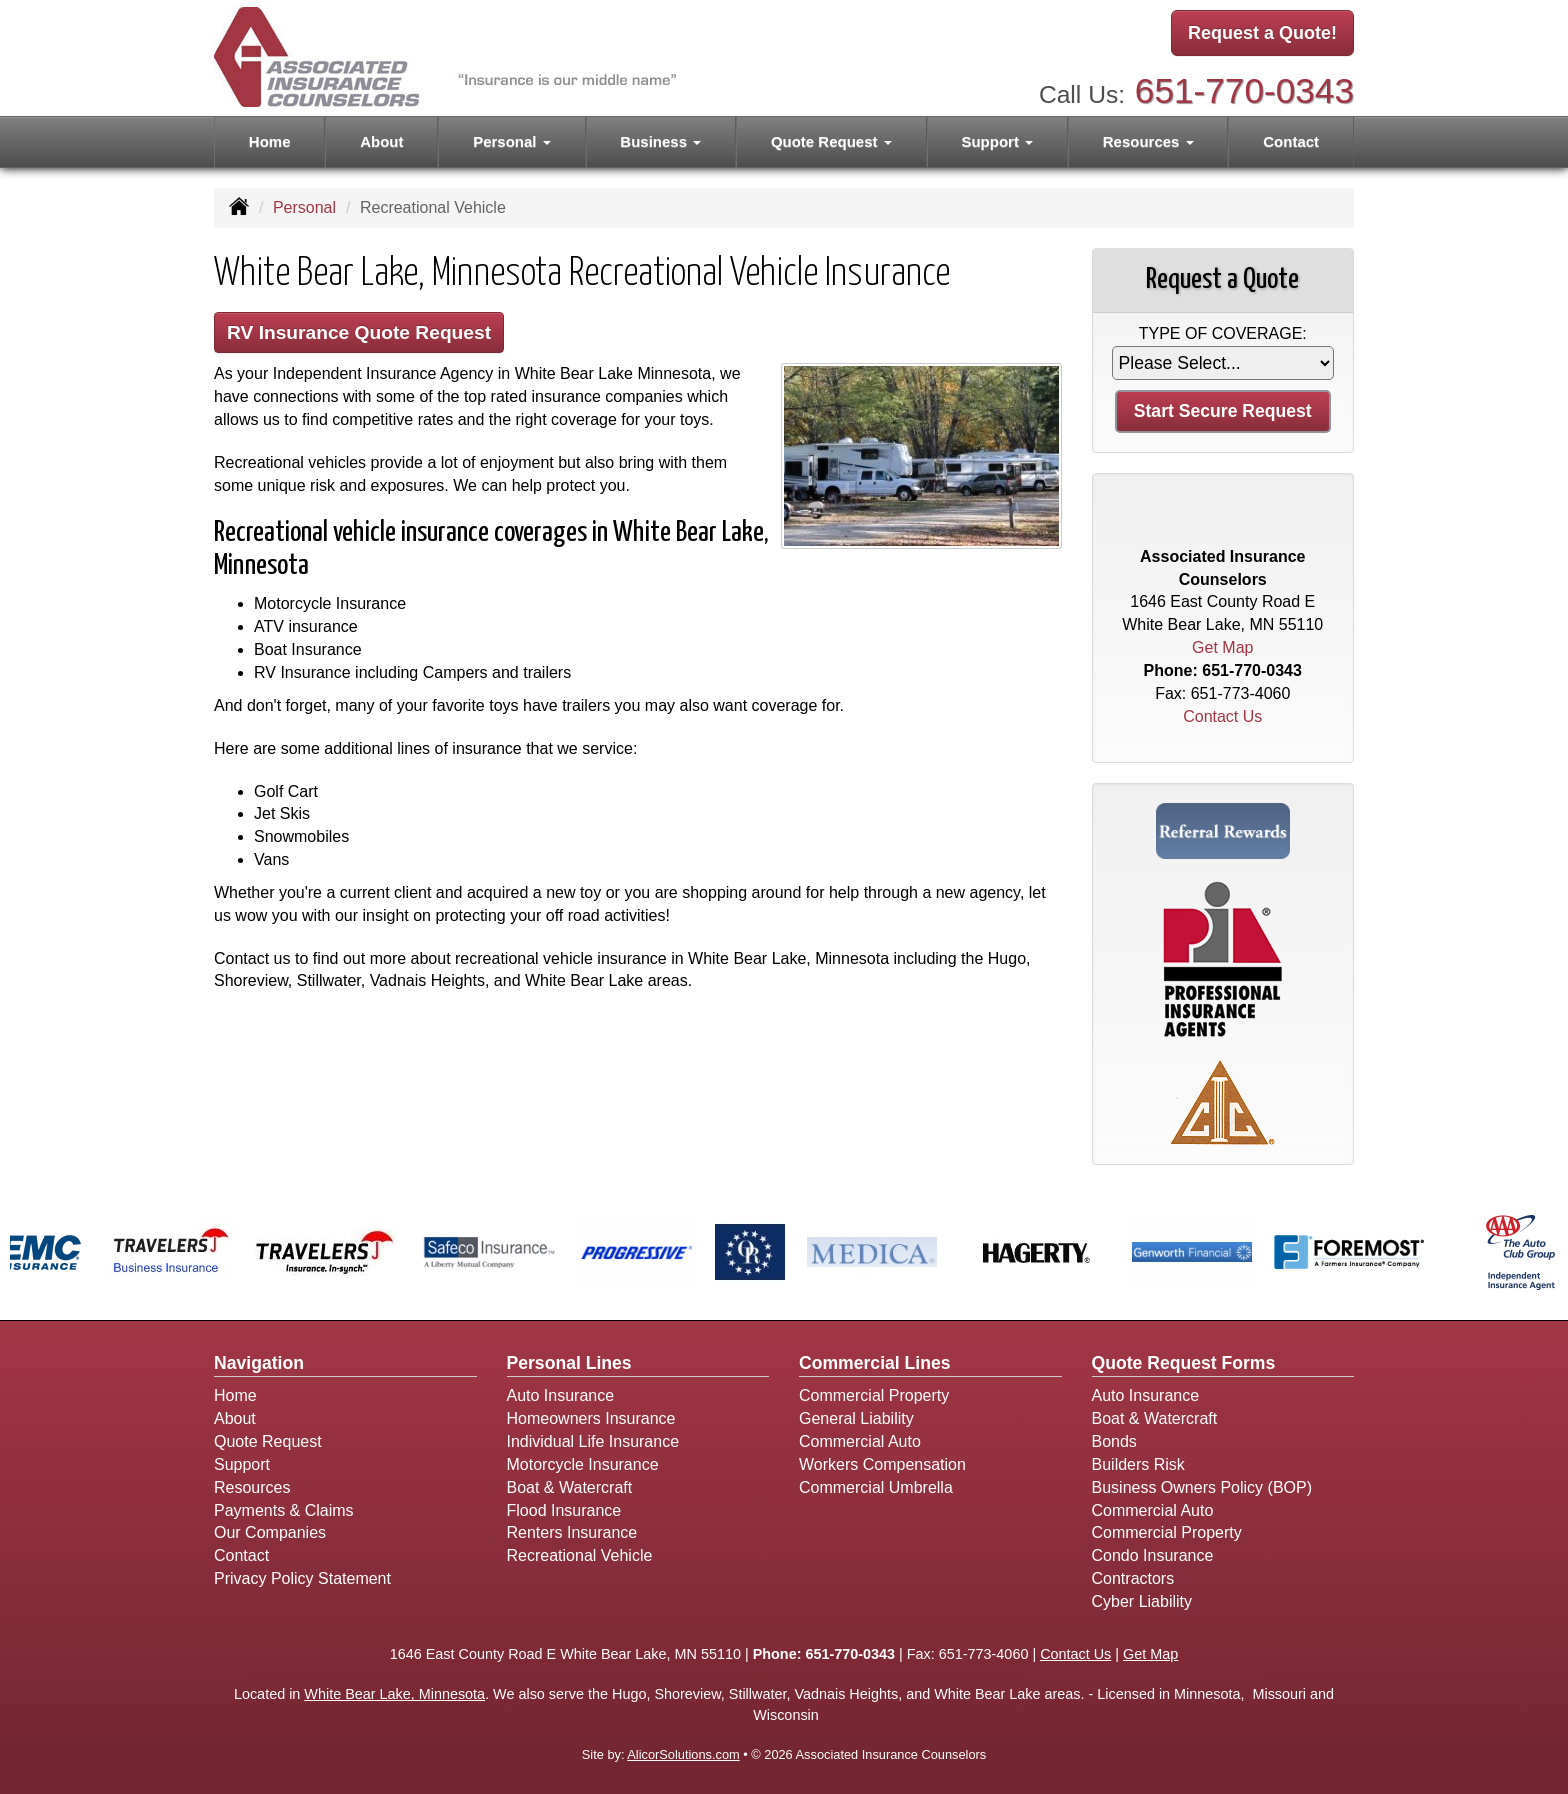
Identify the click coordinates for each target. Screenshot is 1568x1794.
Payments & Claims (284, 1510)
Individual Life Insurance (593, 1441)
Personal (304, 207)
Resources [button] (1148, 141)
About (381, 141)
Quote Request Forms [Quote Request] (1184, 1363)
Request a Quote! (1262, 33)
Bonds (1114, 1441)
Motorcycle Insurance (583, 1464)
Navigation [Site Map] (259, 1363)
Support (242, 1464)
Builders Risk (1138, 1464)
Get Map (1222, 647)
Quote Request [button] (831, 141)
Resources (252, 1487)
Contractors (1133, 1578)
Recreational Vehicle (580, 1555)
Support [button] (997, 141)
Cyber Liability (1142, 1601)
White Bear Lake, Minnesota (394, 1694)
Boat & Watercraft (570, 1487)
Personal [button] (512, 141)
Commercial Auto (860, 1441)
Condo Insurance (1153, 1555)
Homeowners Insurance (591, 1418)
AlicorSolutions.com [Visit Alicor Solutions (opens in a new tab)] (683, 1754)
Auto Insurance (561, 1395)
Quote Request (268, 1441)
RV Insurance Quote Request (359, 332)
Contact (1291, 141)
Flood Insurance (564, 1510)
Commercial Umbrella (876, 1487)
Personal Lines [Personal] (569, 1363)
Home (270, 141)
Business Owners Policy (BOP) (1202, 1487)
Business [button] (660, 141)
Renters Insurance (572, 1532)
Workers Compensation (882, 1464)
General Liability (856, 1418)
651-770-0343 (1244, 90)
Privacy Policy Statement (302, 1578)
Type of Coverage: (1223, 333)
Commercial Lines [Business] (875, 1363)
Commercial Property (874, 1395)
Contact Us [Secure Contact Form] (1222, 716)
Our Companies (270, 1532)
